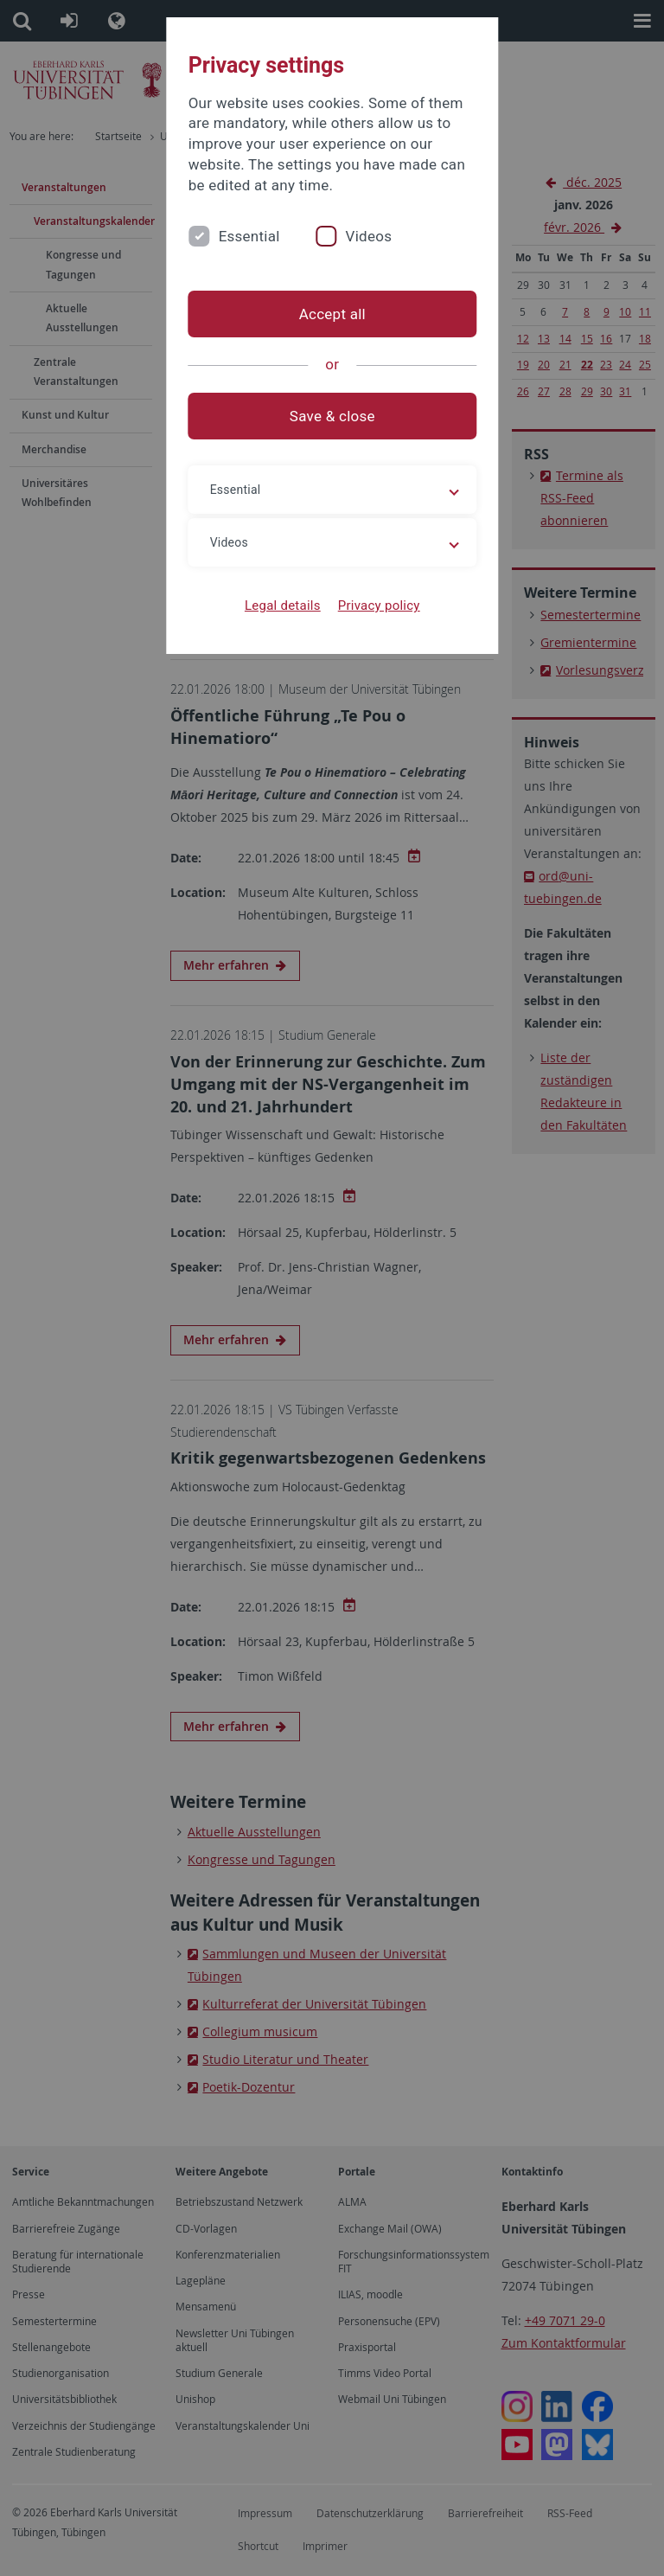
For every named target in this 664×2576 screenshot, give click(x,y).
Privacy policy (378, 605)
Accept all (331, 314)
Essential (248, 236)
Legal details (283, 605)
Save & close (332, 416)
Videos (368, 236)
